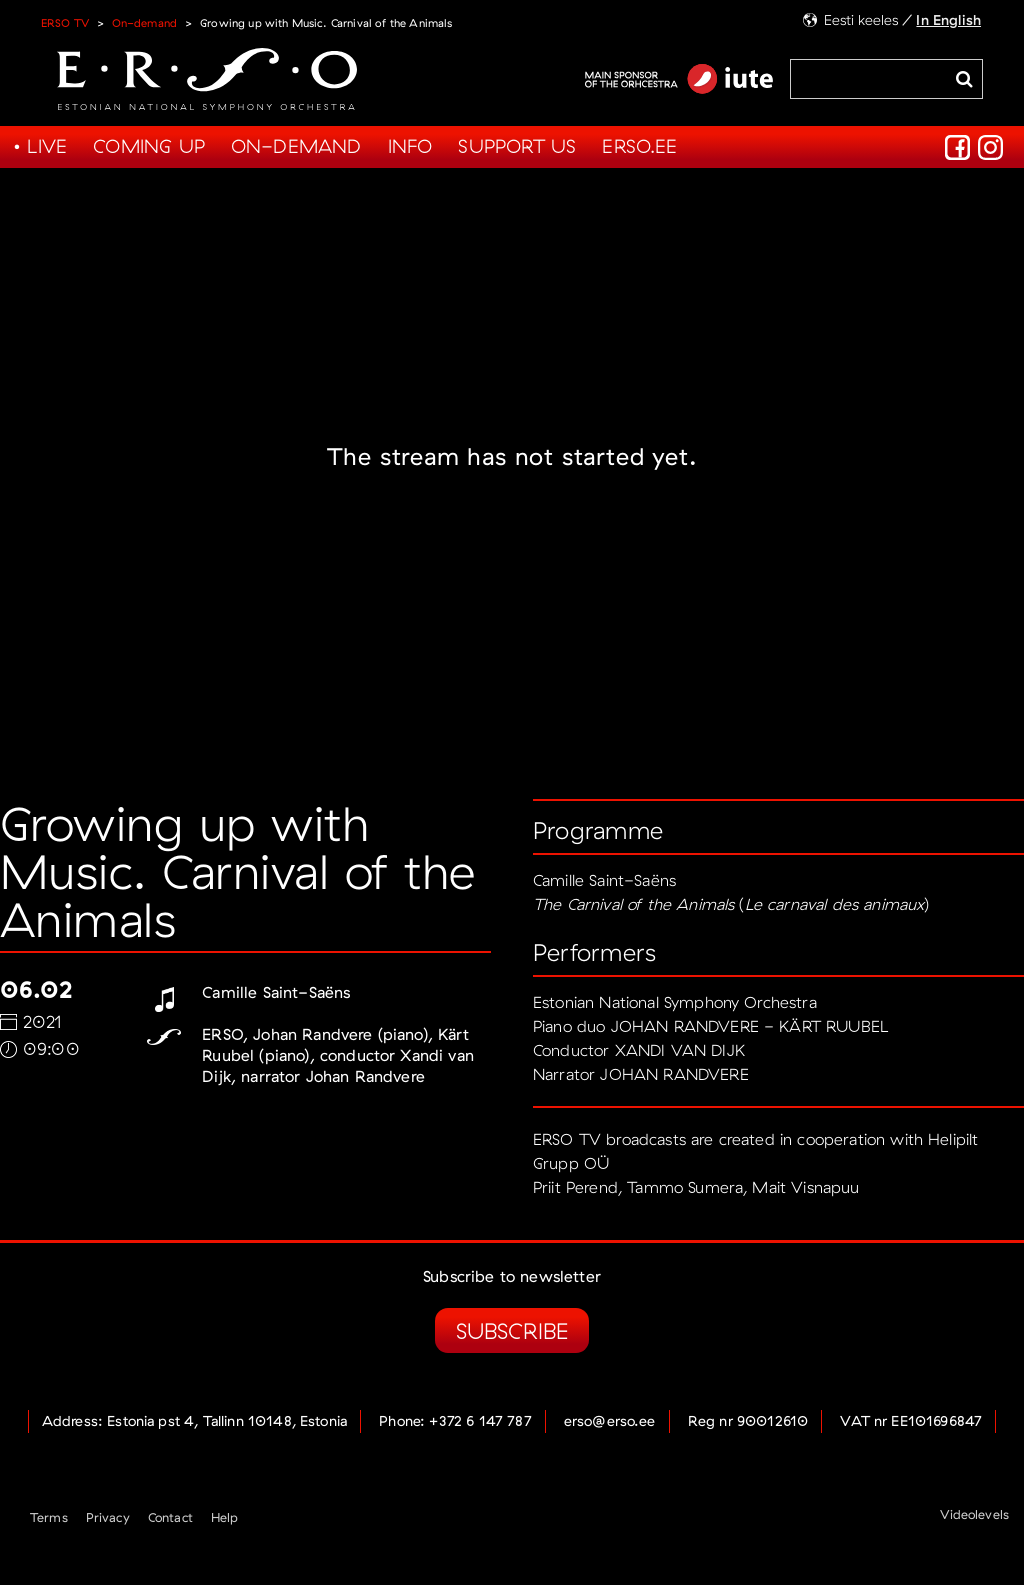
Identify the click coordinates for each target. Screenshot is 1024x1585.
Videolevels (974, 1514)
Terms (49, 1517)
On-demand (144, 23)
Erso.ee (639, 146)
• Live (40, 146)
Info (410, 146)
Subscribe (512, 1330)
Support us (517, 146)
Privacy (108, 1517)
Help (225, 1517)
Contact (170, 1517)
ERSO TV (65, 23)
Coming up (149, 146)
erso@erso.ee (610, 1421)
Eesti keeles (861, 20)
